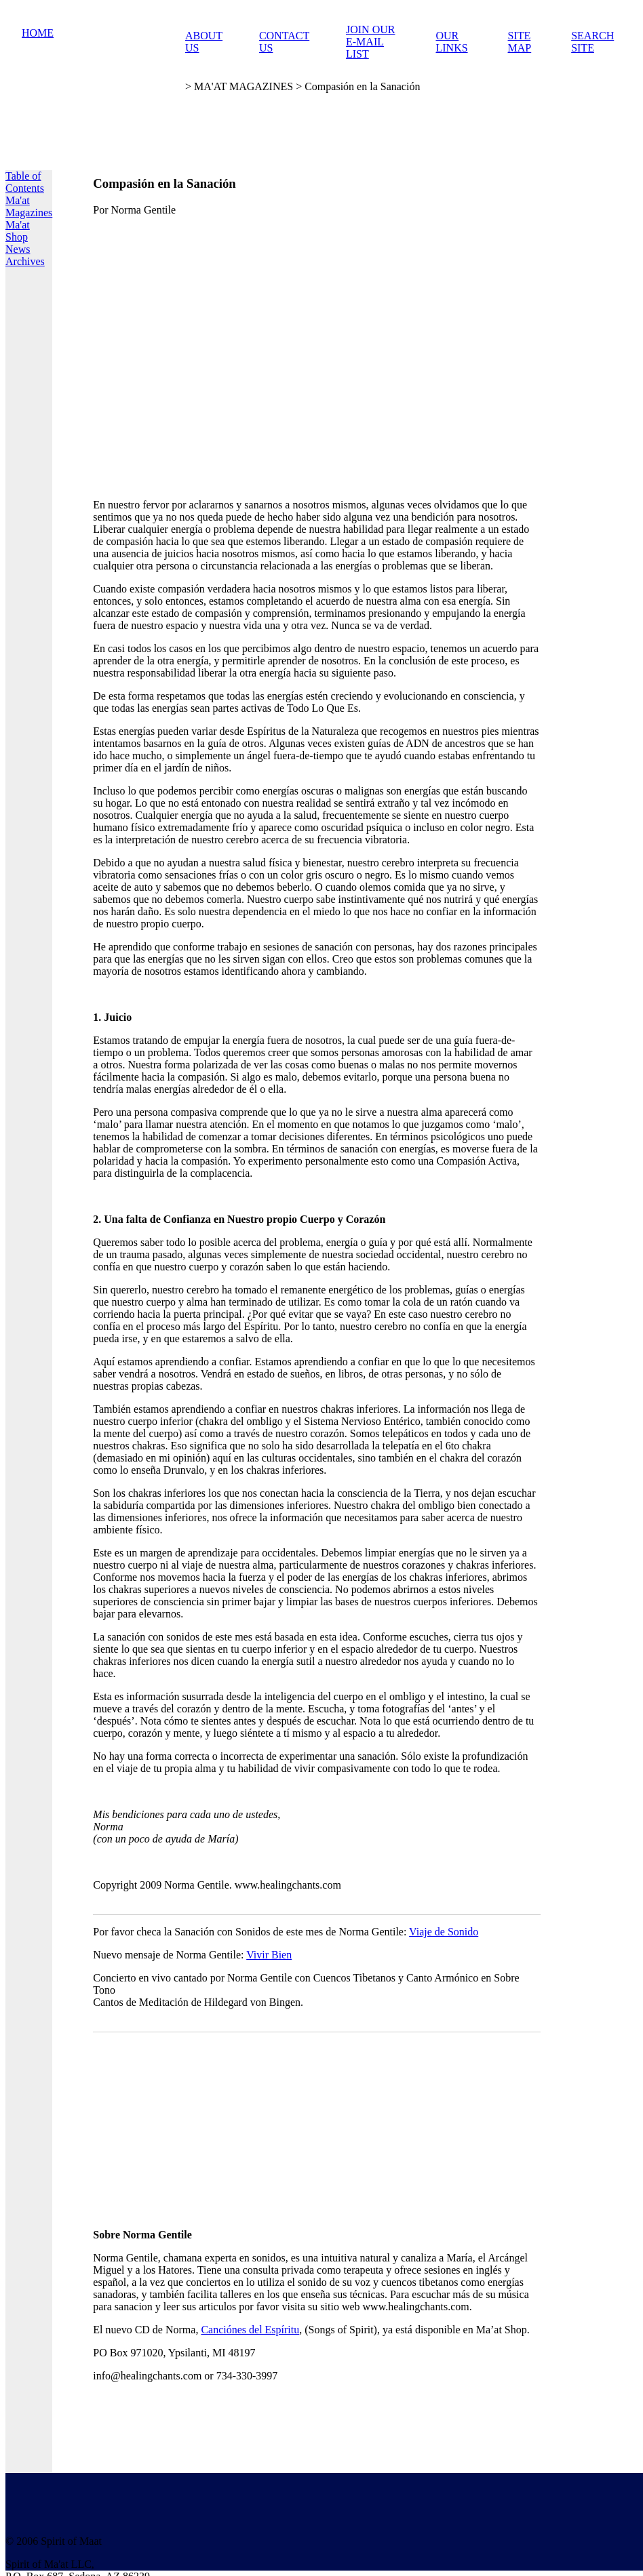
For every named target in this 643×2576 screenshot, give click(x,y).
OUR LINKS (451, 42)
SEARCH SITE (592, 42)
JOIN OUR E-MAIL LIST (370, 42)
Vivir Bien (269, 1954)
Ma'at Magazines (28, 206)
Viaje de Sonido (443, 1931)
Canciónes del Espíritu (250, 2329)
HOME (38, 33)
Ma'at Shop (17, 231)
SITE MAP (520, 42)
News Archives (25, 255)
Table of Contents (24, 182)
